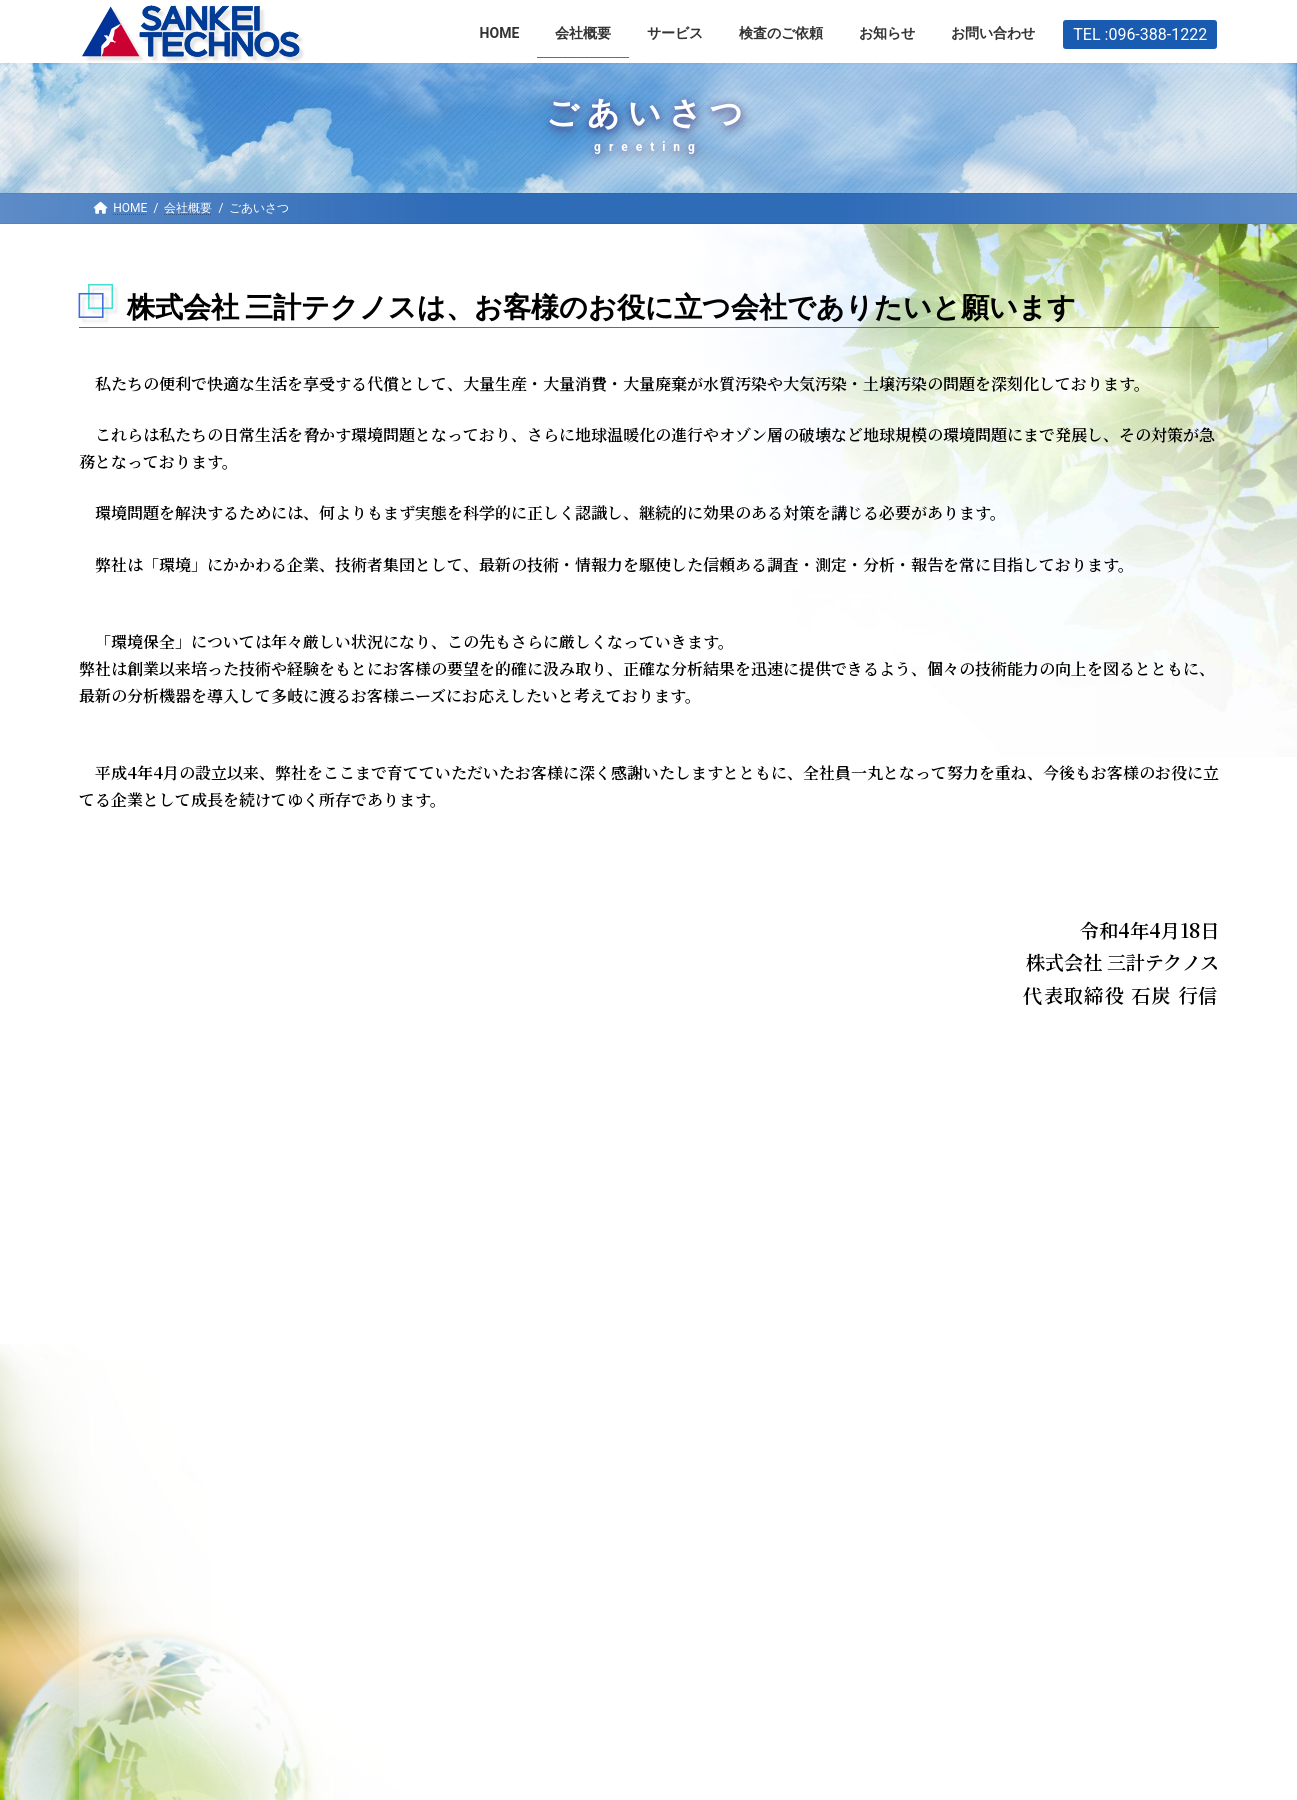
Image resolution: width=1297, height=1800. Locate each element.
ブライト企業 (135, 1228)
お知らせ (254, 1430)
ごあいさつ (128, 1189)
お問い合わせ (621, 1430)
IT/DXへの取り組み (153, 1266)
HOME (143, 1430)
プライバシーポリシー (163, 1305)
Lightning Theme (643, 1761)
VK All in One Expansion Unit (858, 1761)
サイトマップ (968, 1430)
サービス (489, 1430)
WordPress (480, 1761)
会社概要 (132, 1148)
